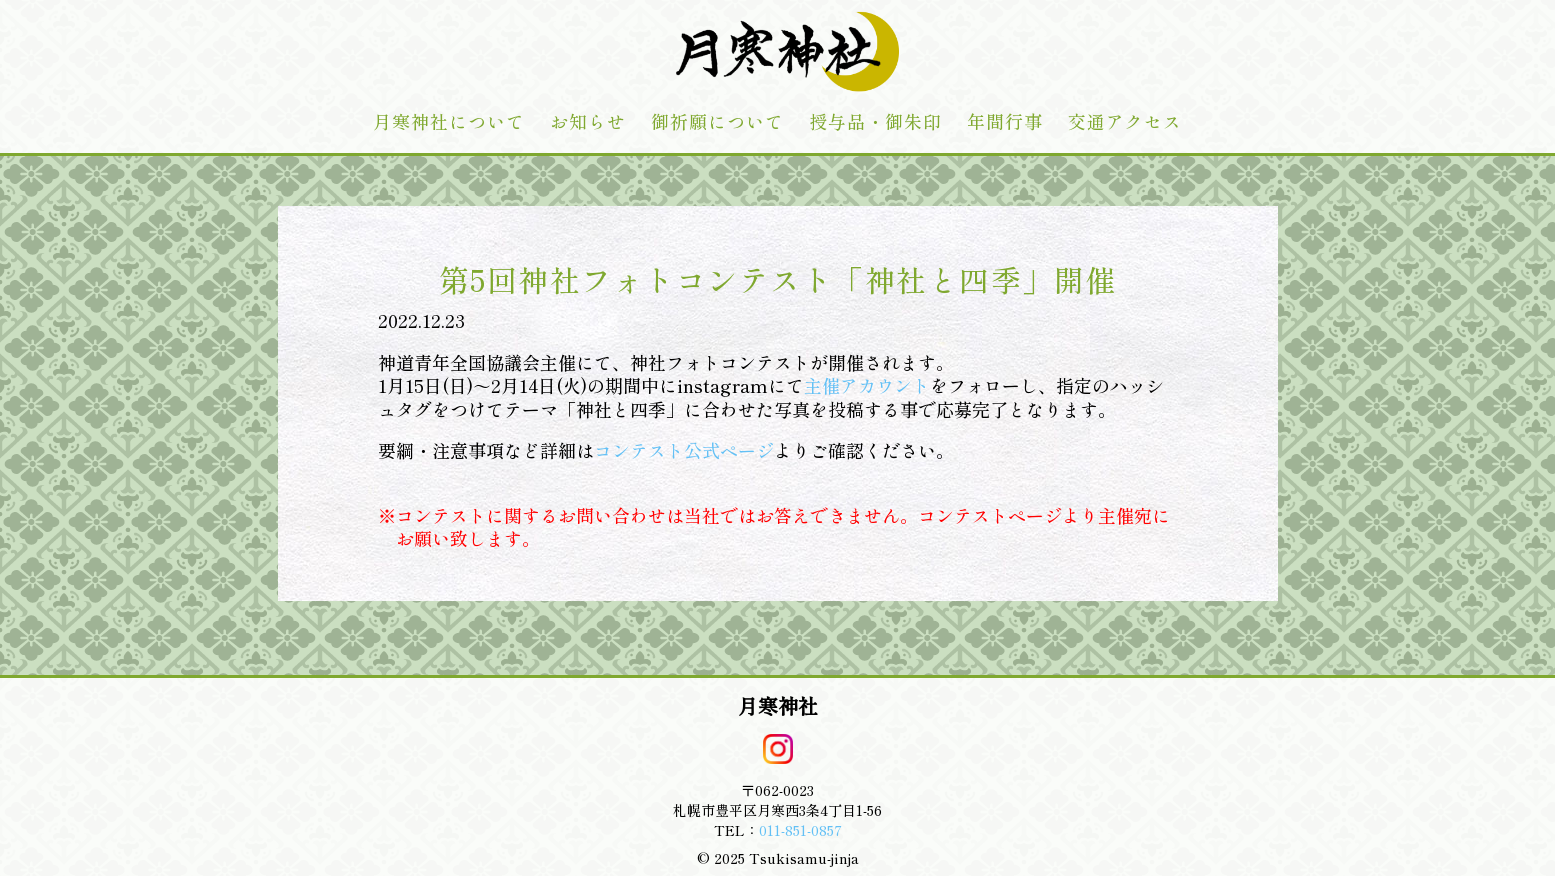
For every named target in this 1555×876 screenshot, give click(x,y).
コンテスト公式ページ (684, 450)
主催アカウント (867, 385)
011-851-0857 (800, 830)
